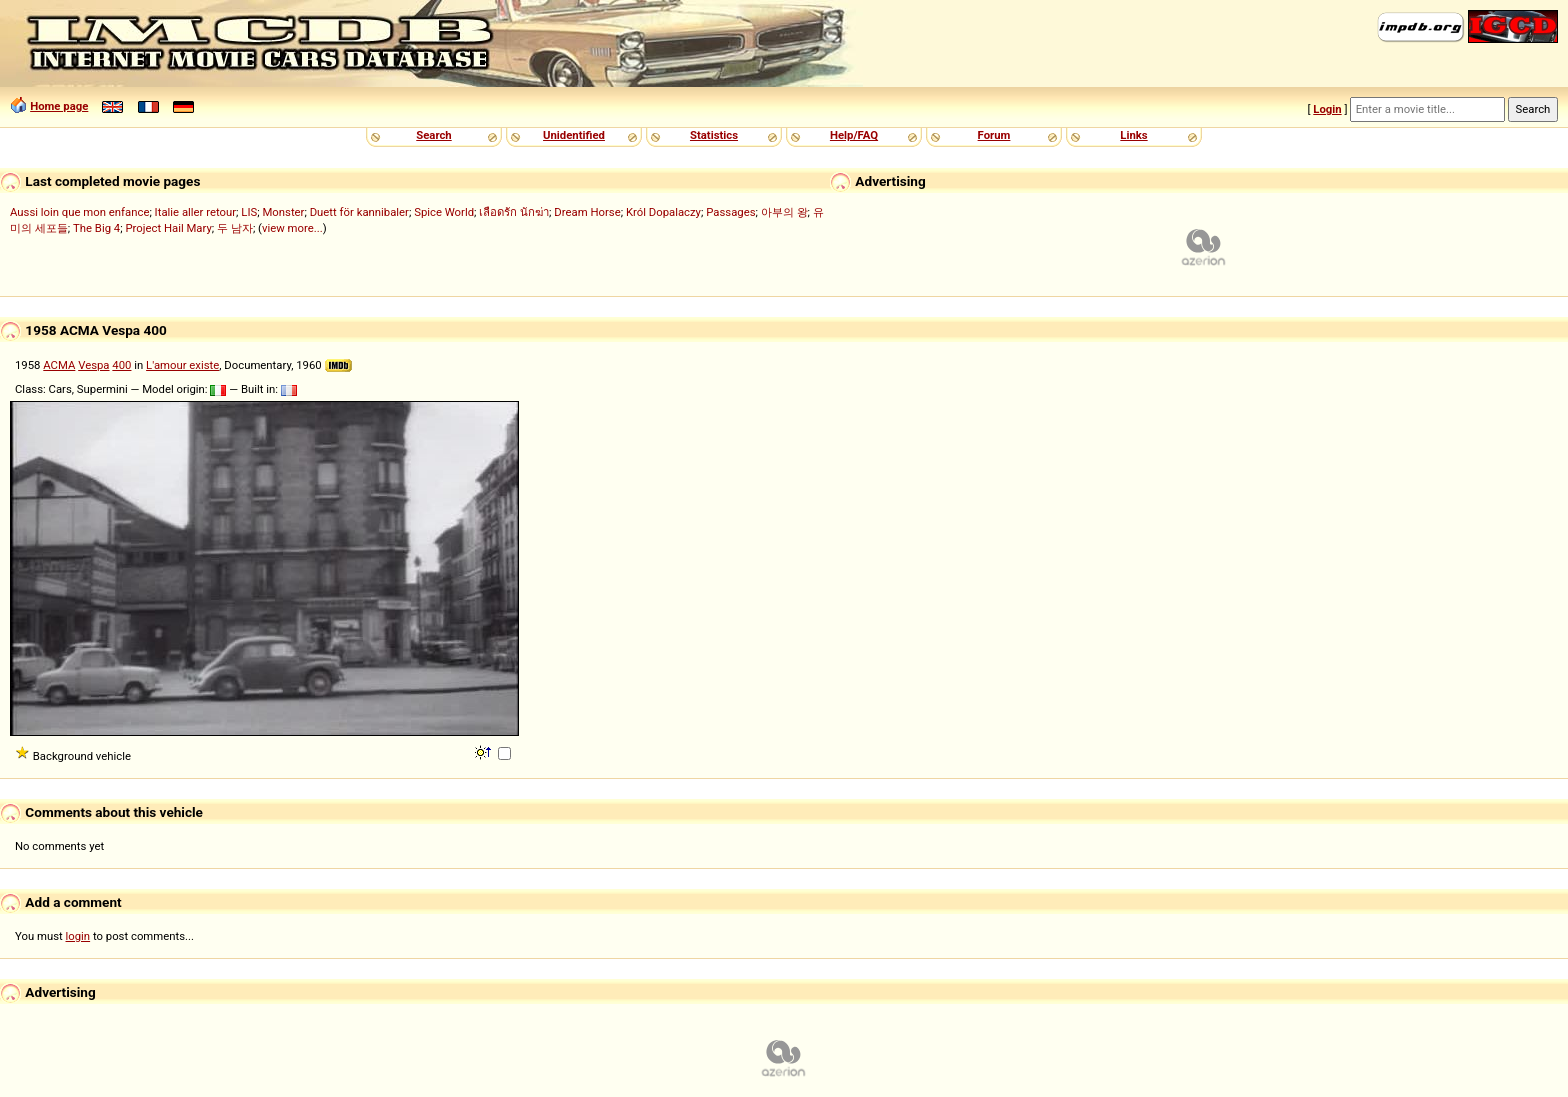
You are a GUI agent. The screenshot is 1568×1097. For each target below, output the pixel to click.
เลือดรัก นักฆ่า (514, 212)
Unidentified (574, 135)
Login (1327, 109)
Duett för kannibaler (359, 212)
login (78, 936)
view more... (292, 228)
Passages (730, 212)
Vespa (93, 365)
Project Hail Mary (168, 228)
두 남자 (235, 228)
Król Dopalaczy (663, 212)
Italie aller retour (195, 212)
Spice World (444, 212)
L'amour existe (182, 365)
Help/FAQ (854, 135)
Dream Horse (587, 212)
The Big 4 (96, 228)
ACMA (59, 365)
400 (121, 365)
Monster (283, 212)
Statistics (714, 135)
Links (1133, 135)
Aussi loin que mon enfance (79, 212)
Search (433, 135)
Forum (994, 135)
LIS (249, 212)
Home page (59, 106)
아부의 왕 (784, 212)
